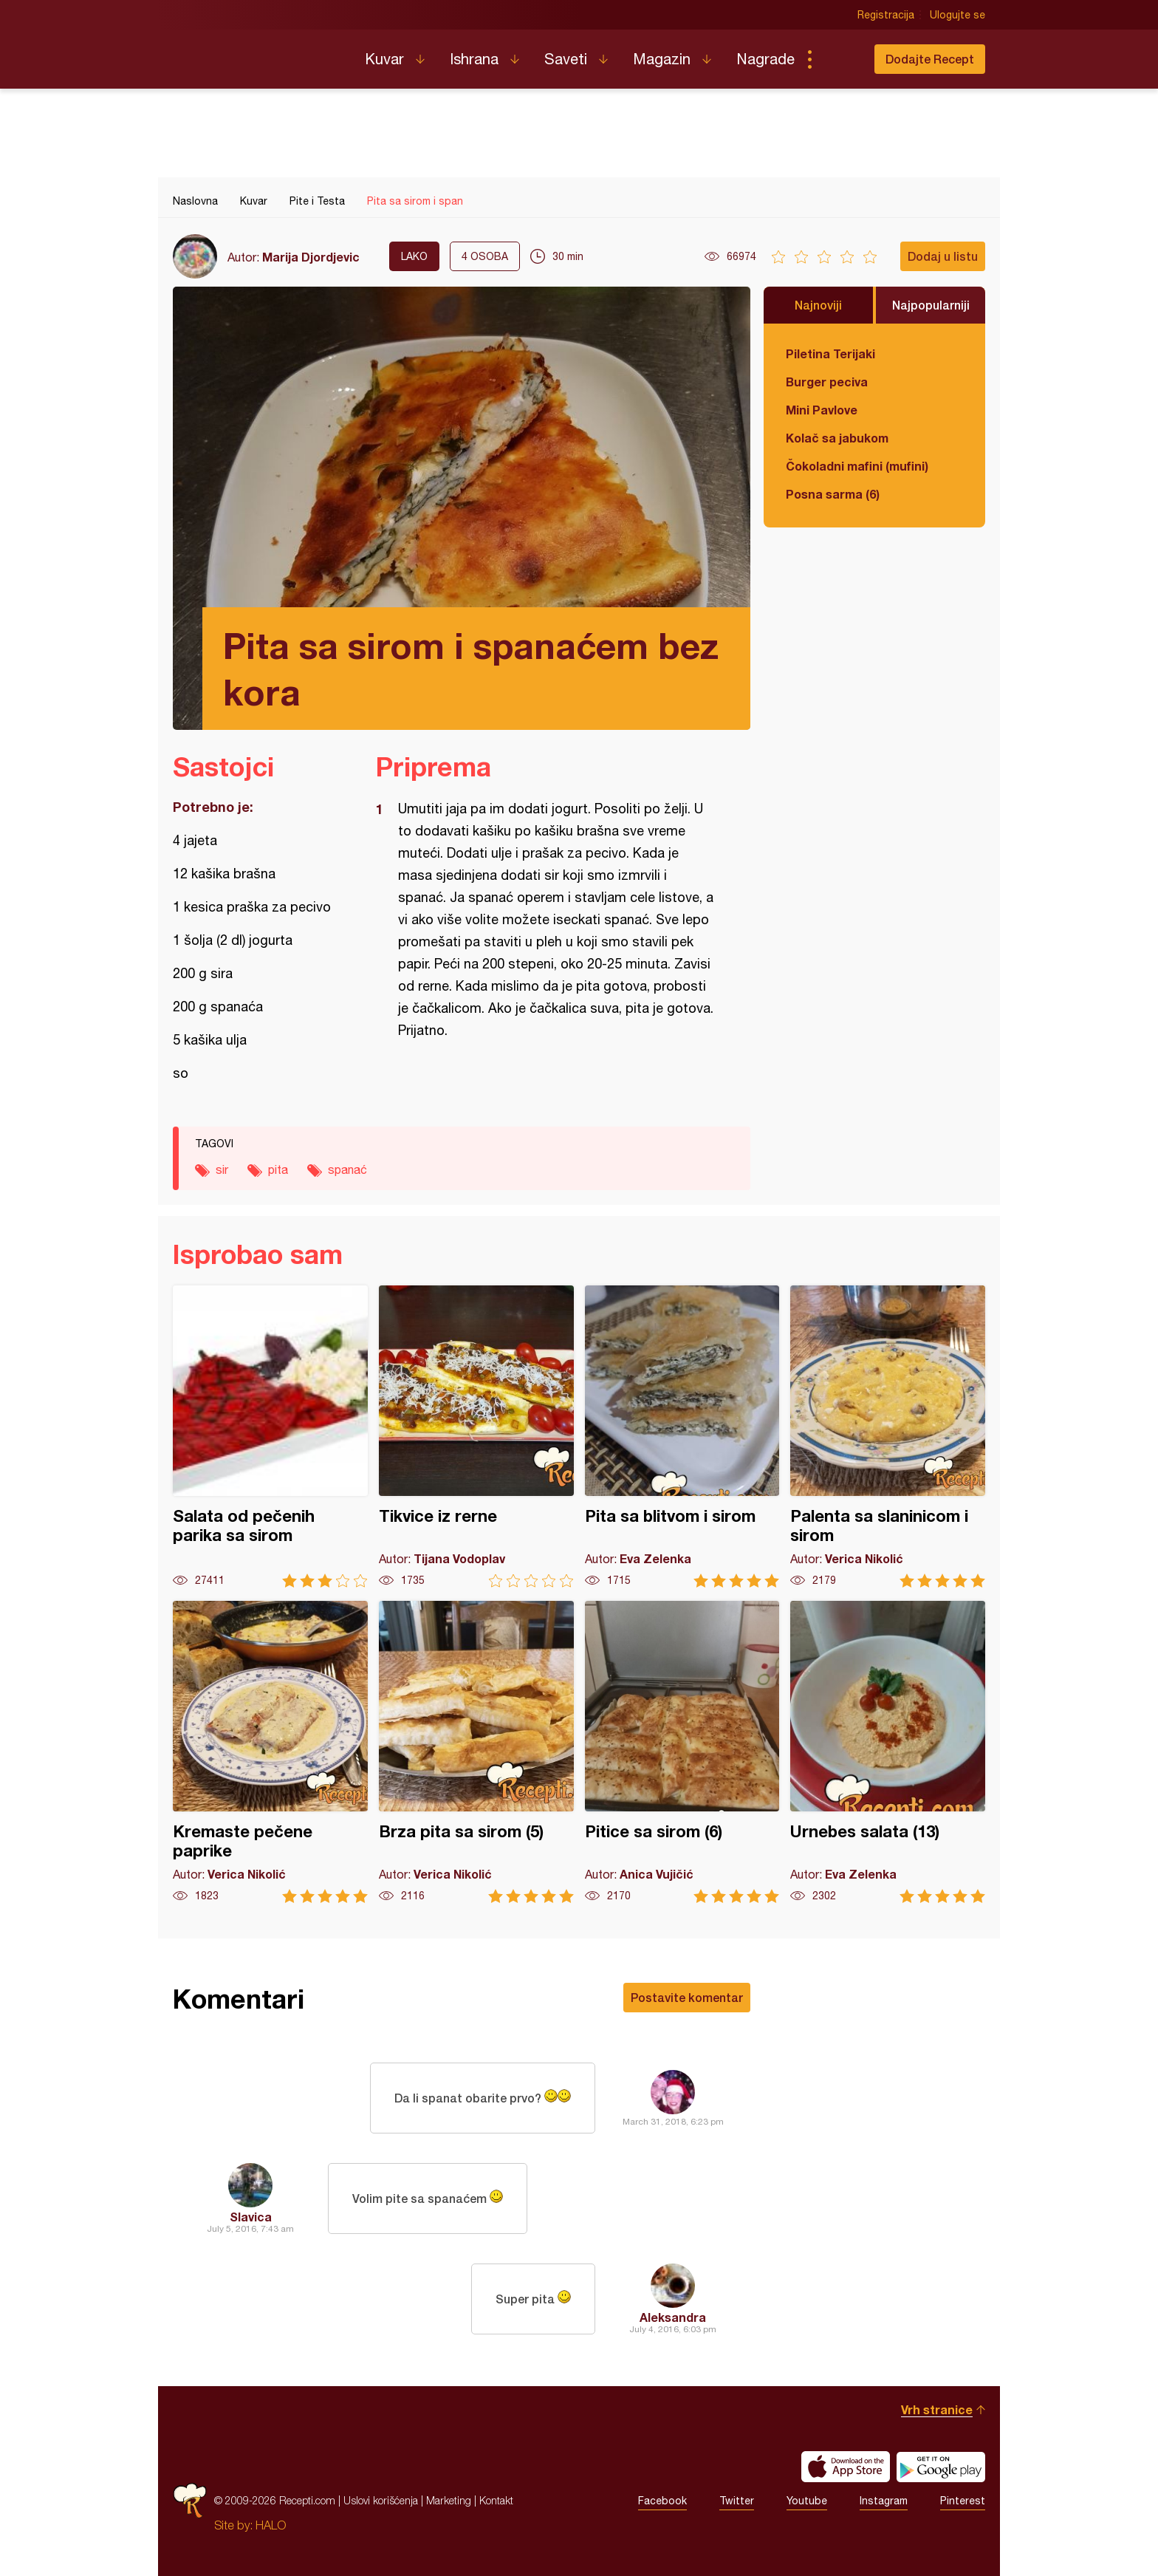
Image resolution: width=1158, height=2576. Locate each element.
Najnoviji (818, 305)
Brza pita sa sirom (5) (476, 1752)
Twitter (736, 2501)
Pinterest (962, 2501)
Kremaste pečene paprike (270, 1752)
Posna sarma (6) (833, 494)
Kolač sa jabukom (837, 438)
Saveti (565, 58)
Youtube (807, 2501)
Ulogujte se (957, 15)
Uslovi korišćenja (380, 2500)
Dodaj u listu (943, 256)
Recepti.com (258, 53)
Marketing (448, 2500)
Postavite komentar (687, 1997)
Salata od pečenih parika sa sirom (270, 1436)
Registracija (885, 15)
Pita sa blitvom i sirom (682, 1436)
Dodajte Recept (929, 59)
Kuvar (384, 58)
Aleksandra (673, 2317)
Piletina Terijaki (830, 353)
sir (222, 1169)
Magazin (662, 58)
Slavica (251, 2217)
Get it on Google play (941, 2466)
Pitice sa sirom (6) (682, 1752)
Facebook (662, 2501)
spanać (347, 1169)
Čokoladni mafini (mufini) (857, 466)
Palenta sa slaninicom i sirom (887, 1436)
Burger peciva (827, 382)
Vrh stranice (937, 2409)
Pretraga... (839, 59)
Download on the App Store (845, 2466)
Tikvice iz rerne (476, 1436)
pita (278, 1169)
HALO (271, 2525)
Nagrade (765, 58)
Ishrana (474, 58)
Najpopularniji (931, 305)
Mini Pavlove (821, 410)
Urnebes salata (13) (887, 1752)
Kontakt (496, 2500)
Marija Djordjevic (311, 257)
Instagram (884, 2501)
